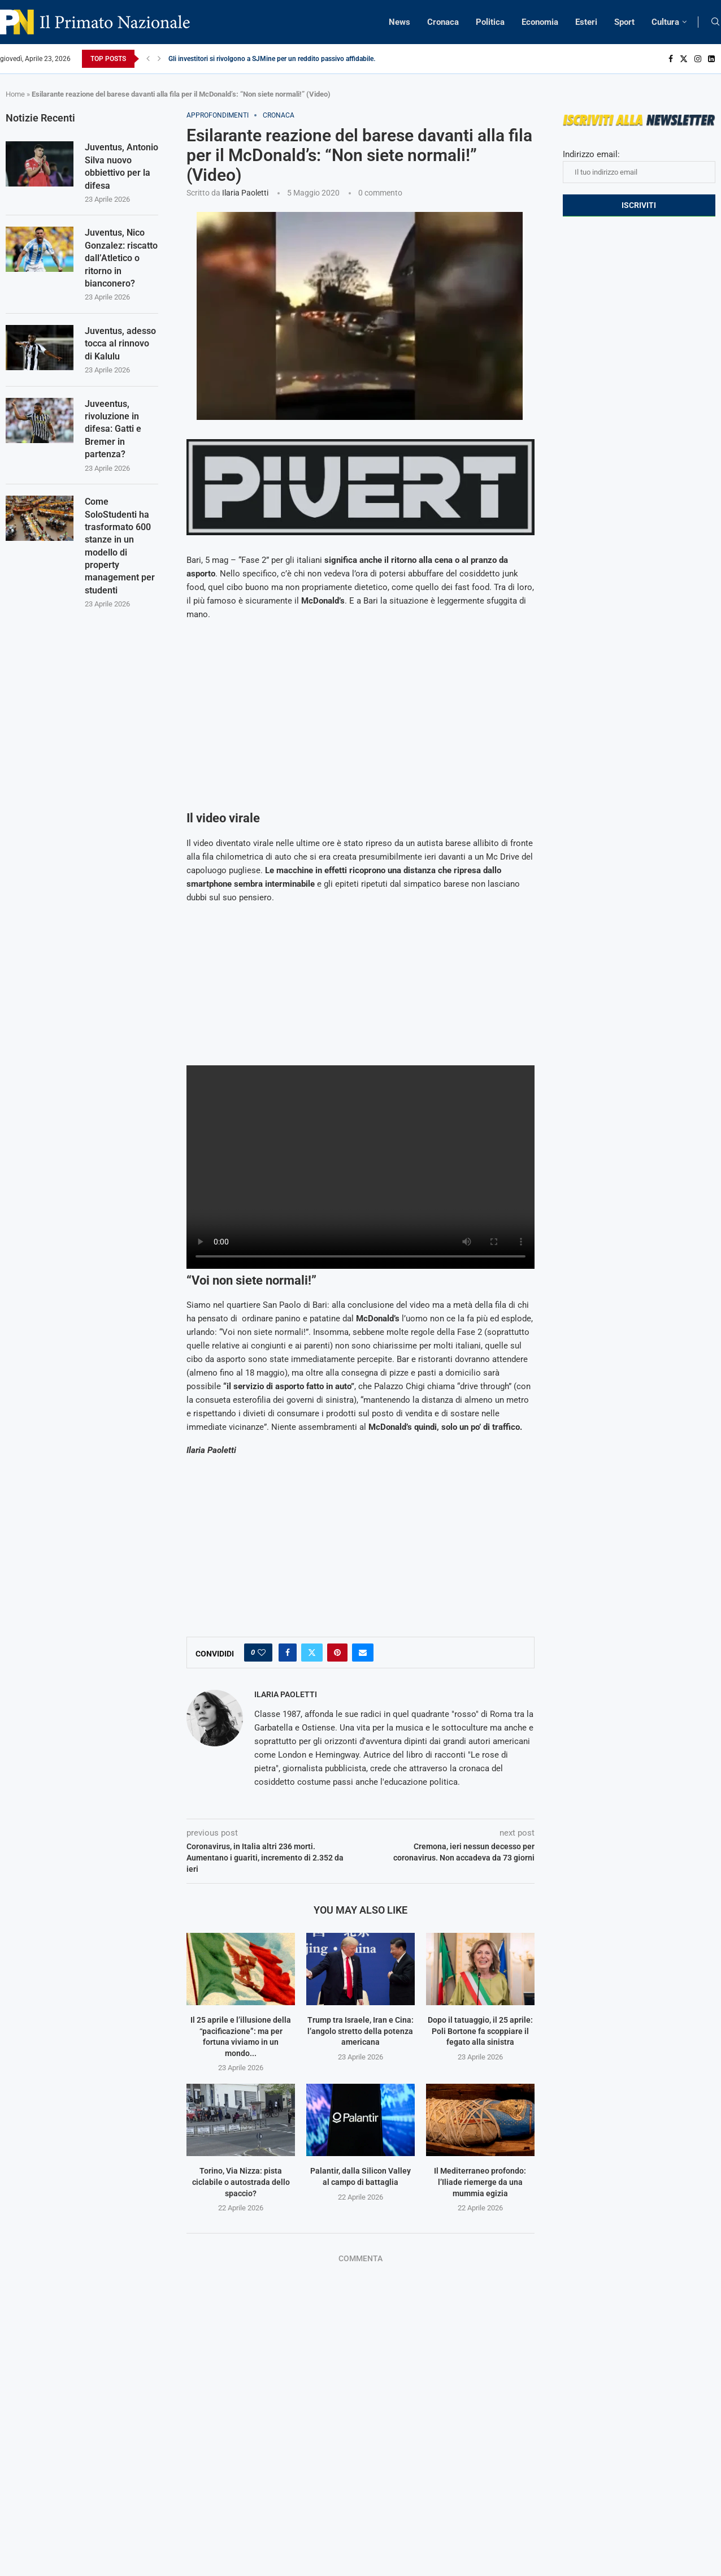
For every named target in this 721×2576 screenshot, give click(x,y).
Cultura (665, 22)
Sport (624, 22)
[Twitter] (683, 58)
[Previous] (148, 59)
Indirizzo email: (639, 166)
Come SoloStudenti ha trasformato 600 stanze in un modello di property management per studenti (120, 546)
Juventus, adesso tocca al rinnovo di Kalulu (120, 344)
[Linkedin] (711, 58)
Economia (540, 22)
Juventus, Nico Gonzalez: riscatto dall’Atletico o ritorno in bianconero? (121, 258)
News (399, 22)
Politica (490, 22)
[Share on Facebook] (288, 1652)
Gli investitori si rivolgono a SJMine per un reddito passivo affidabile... (273, 59)
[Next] (159, 59)
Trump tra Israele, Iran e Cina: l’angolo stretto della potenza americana (360, 2030)
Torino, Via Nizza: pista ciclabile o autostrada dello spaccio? (241, 2181)
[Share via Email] (362, 1652)
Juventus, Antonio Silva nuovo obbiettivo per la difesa (121, 166)
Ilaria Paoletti (245, 192)
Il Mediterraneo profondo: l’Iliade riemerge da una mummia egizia (480, 2181)
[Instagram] (698, 58)
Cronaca (443, 22)
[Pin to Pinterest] (337, 1652)
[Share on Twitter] (312, 1652)
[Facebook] (671, 58)
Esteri (586, 22)
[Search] (715, 22)
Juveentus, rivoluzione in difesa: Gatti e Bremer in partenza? (113, 429)
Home (15, 94)
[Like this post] (262, 1652)
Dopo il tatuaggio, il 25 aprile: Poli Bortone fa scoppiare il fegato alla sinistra (480, 2030)
